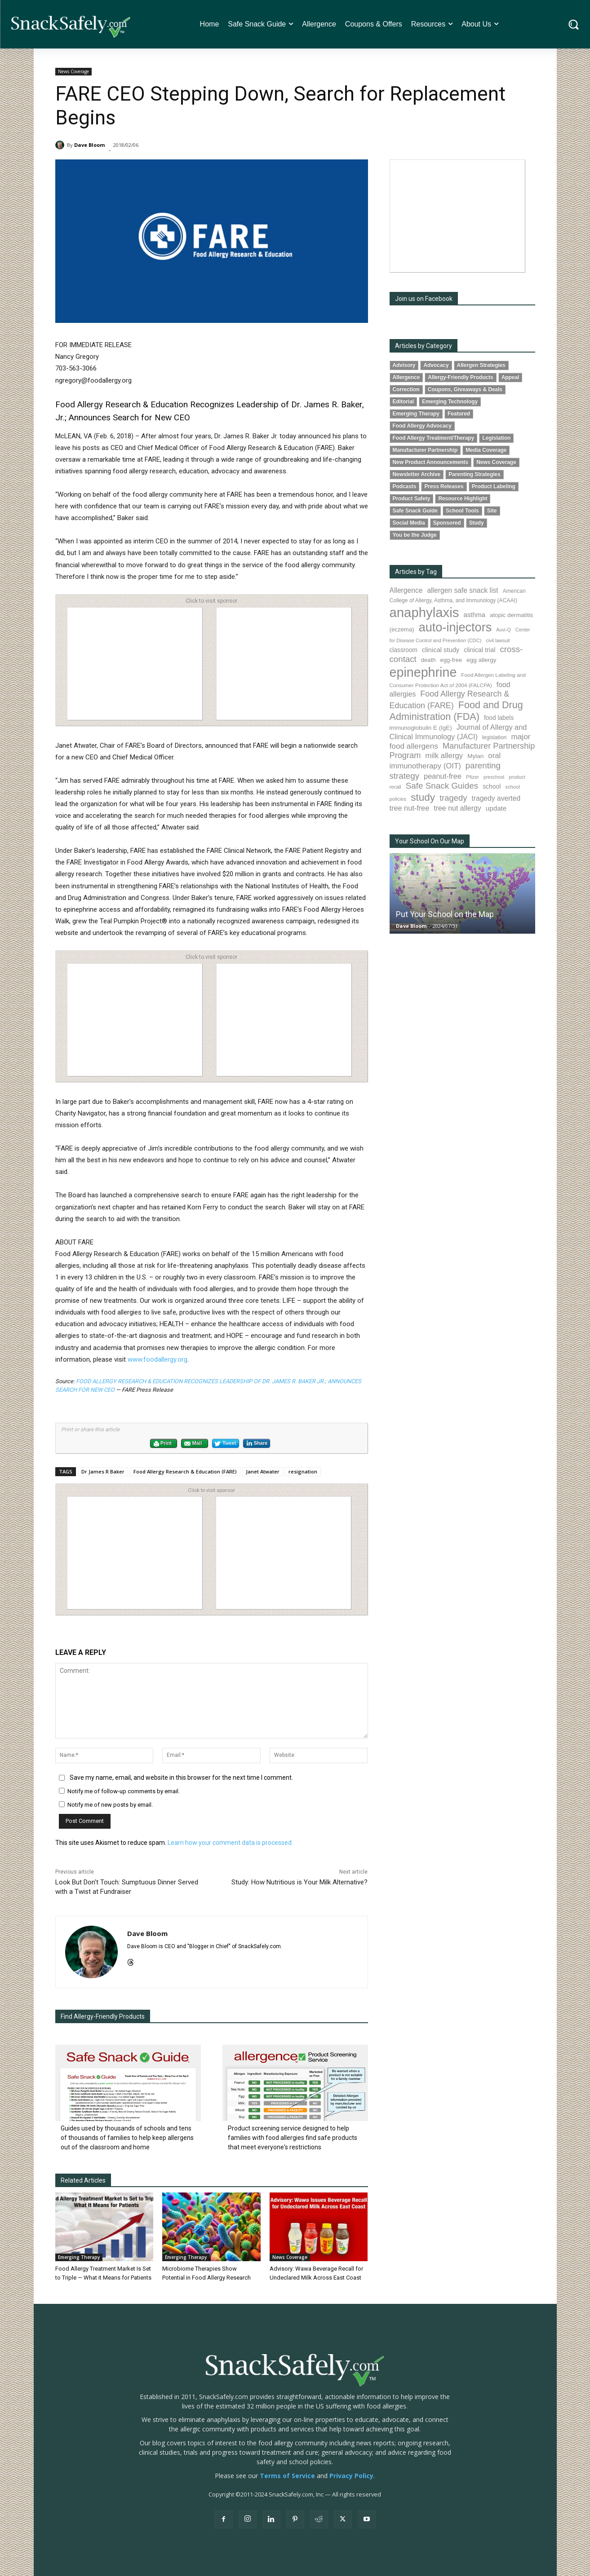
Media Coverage (486, 450)
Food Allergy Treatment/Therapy (434, 438)
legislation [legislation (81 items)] (494, 737)
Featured (459, 413)
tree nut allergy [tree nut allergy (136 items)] (457, 808)
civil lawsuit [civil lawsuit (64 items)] (498, 640)
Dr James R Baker (102, 1471)
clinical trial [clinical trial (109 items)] (479, 649)
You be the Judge (415, 535)
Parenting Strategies (474, 474)
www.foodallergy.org (157, 1359)
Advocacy (435, 365)
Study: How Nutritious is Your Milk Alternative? (299, 1882)
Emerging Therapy (79, 2257)
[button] (573, 24)
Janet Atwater (262, 1471)
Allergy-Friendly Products (460, 377)
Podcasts (405, 486)
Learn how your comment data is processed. (230, 1842)
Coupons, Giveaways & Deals (465, 389)
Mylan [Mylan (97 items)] (475, 756)
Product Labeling (493, 486)
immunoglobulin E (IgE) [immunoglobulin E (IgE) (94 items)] (421, 727)
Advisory (404, 365)
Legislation (496, 438)
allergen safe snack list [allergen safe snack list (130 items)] (462, 590)
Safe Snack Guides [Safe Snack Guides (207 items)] (442, 785)
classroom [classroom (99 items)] (404, 650)
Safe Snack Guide (415, 510)
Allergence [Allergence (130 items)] (406, 590)
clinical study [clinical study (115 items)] (440, 649)
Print (162, 1443)
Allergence (406, 377)
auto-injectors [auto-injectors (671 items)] (455, 627)
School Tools (462, 510)
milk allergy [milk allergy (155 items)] (444, 755)
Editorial (403, 401)
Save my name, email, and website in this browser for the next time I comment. (181, 1777)
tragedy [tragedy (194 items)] (453, 798)
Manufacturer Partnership (425, 450)
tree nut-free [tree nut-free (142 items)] (410, 808)
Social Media (409, 523)
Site (492, 510)
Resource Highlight (462, 498)
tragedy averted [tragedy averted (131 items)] (495, 798)
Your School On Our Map (429, 841)
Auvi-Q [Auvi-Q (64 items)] (503, 629)
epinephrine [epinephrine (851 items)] (423, 672)
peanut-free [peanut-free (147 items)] (442, 776)
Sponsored (447, 523)
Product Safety (411, 498)
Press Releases (443, 486)
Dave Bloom (89, 144)
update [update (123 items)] (496, 808)
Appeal (510, 377)
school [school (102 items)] (492, 786)
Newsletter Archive (417, 474)
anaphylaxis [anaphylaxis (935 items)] (424, 612)
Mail (193, 1443)
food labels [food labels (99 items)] (499, 718)
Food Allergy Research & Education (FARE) (185, 1471)
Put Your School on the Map (445, 914)
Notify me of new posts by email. (110, 1804)
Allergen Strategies (481, 365)
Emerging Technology (450, 401)
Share (256, 1443)
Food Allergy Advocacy (422, 426)
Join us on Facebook (423, 298)
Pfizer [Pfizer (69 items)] (472, 777)
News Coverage (73, 71)
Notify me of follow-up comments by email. (123, 1791)
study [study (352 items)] (423, 797)
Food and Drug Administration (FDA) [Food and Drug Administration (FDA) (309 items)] (456, 710)
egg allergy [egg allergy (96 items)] (481, 660)
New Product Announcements (431, 462)
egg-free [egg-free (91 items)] (451, 660)
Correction (406, 389)
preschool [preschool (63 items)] (494, 777)
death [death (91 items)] (428, 660)
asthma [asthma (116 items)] (474, 614)
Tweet (225, 1443)
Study (476, 523)
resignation (302, 1471)
